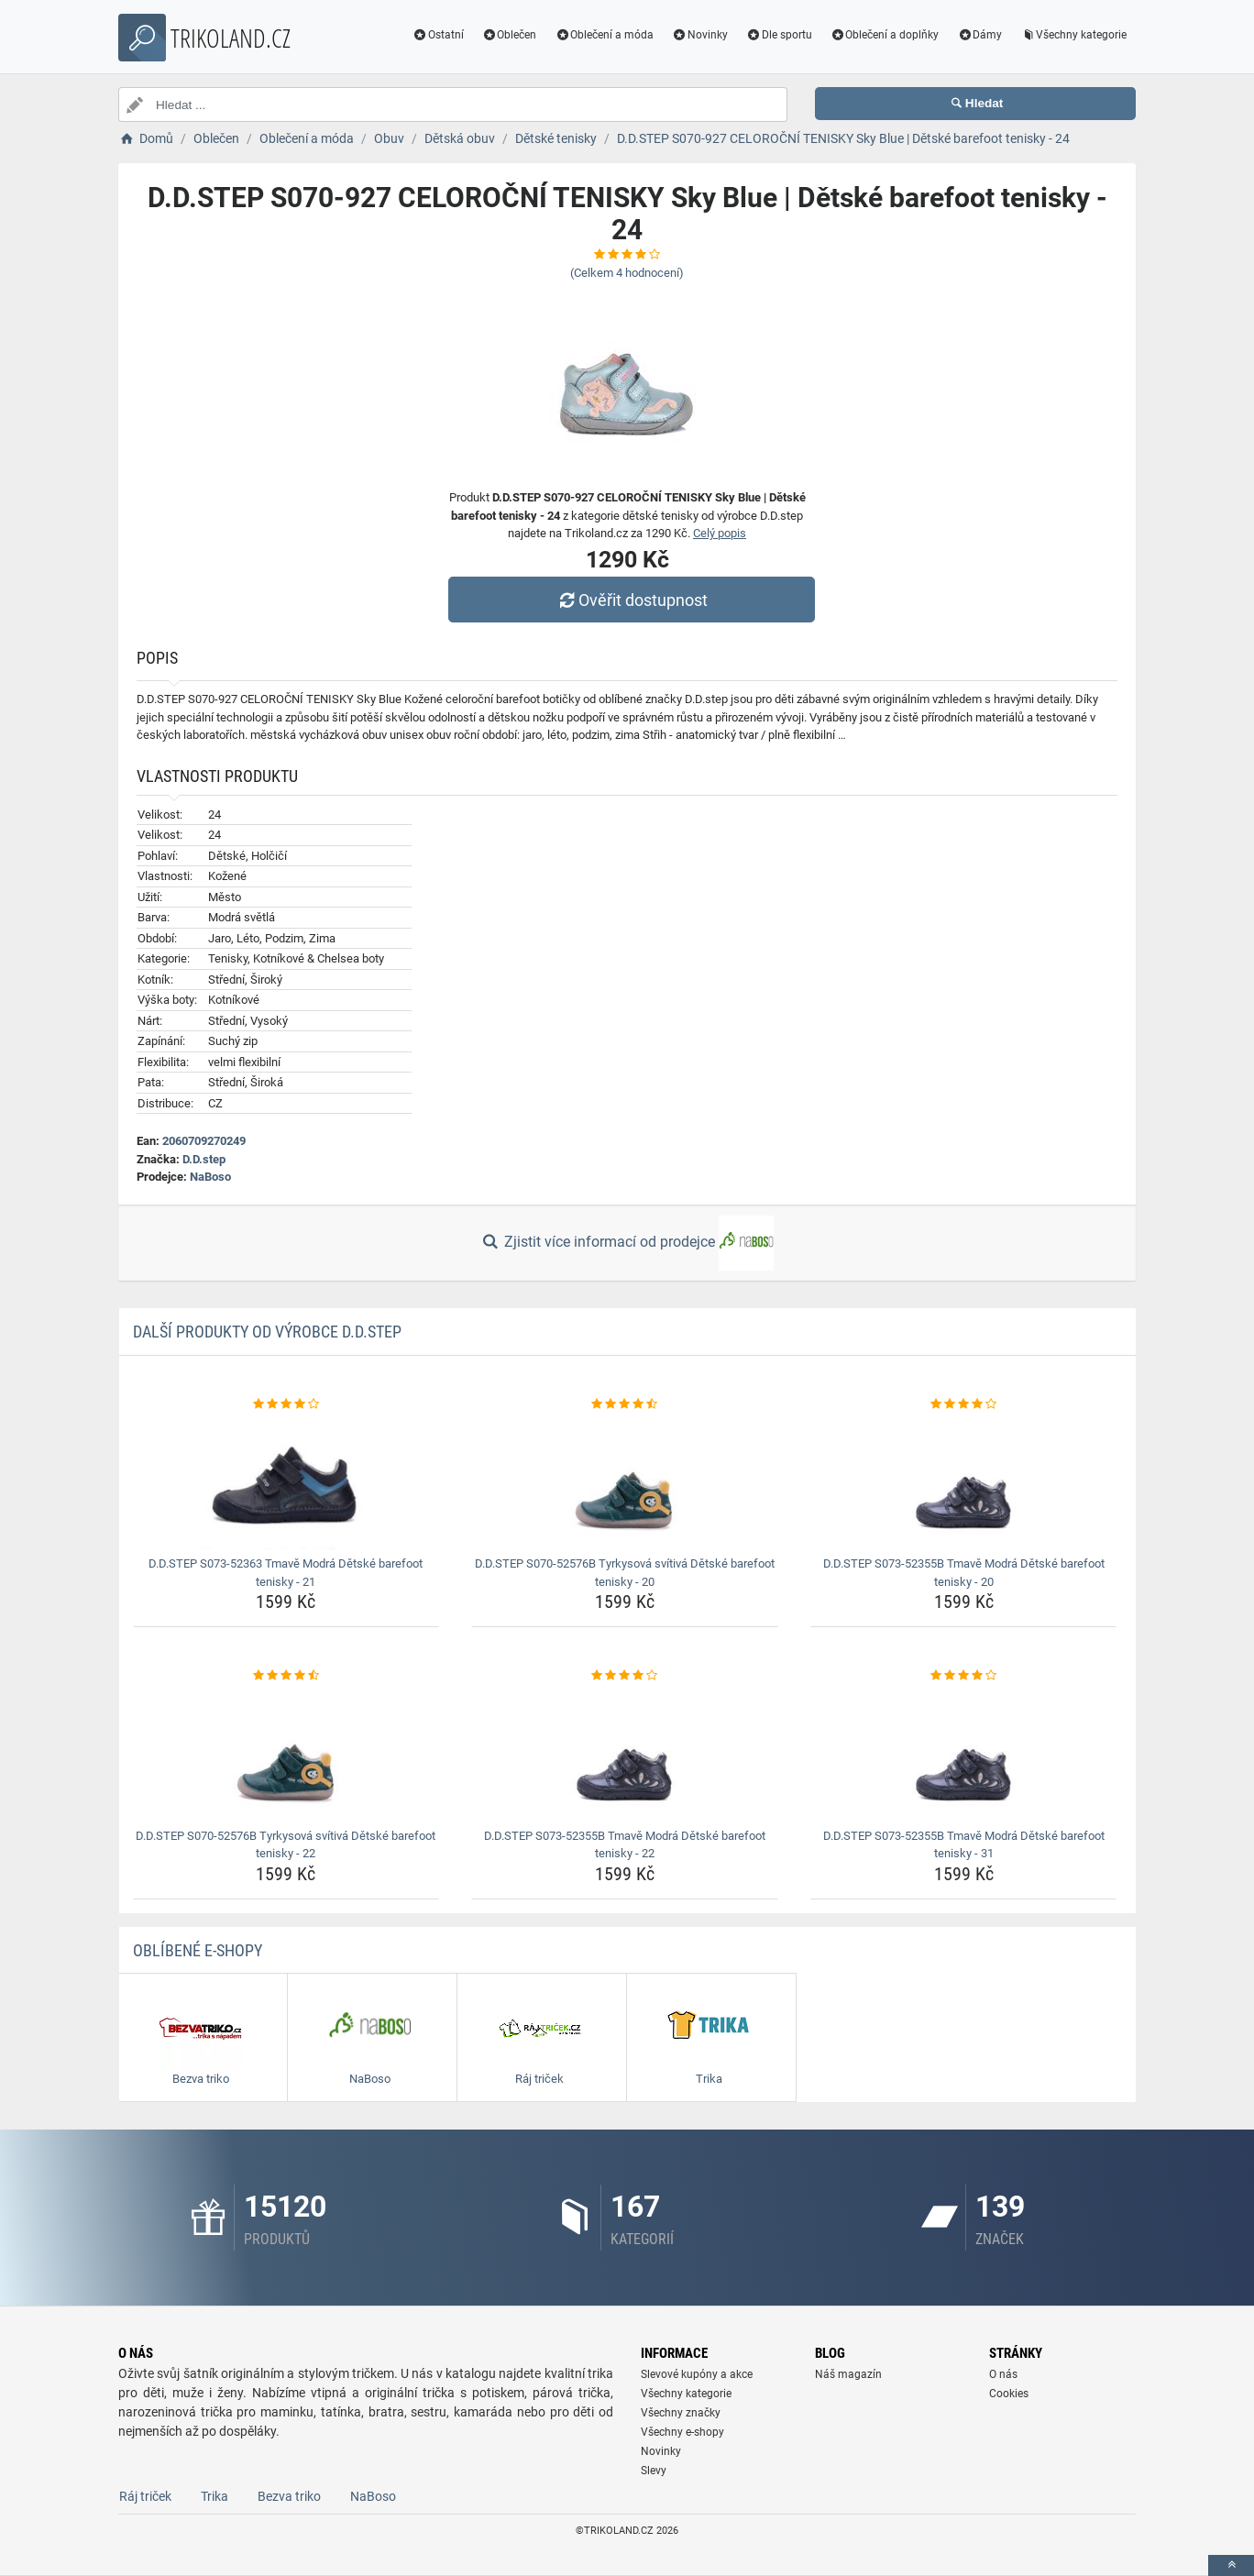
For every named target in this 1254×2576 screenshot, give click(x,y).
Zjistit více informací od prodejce (627, 1243)
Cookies (1008, 2393)
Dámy (979, 34)
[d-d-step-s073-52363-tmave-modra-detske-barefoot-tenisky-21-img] (286, 1481)
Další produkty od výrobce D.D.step (267, 1331)
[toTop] (1231, 2565)
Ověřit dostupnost (632, 600)
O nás (1003, 2374)
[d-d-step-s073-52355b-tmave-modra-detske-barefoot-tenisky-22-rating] (624, 1676)
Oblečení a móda (604, 34)
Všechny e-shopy (682, 2432)
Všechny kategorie (1073, 34)
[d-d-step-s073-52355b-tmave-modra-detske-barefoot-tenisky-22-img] (624, 1753)
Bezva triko (289, 2496)
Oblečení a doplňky (885, 34)
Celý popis (719, 533)
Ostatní (438, 34)
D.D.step (204, 1159)
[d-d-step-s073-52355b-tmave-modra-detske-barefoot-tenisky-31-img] (963, 1753)
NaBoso (210, 1176)
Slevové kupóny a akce (697, 2374)
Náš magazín (848, 2374)
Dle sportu (779, 34)
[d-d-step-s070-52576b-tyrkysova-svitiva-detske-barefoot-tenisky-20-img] (624, 1481)
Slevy (653, 2470)
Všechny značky (680, 2412)
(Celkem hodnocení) (627, 273)
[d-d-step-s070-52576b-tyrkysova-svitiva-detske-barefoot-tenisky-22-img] (286, 1753)
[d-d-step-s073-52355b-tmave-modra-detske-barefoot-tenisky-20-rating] (963, 1404)
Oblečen (509, 34)
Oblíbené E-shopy (197, 1950)
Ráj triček (145, 2496)
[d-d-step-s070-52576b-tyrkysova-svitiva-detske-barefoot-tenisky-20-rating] (624, 1404)
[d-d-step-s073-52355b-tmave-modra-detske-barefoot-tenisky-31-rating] (963, 1676)
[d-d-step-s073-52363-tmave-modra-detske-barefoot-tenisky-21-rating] (286, 1404)
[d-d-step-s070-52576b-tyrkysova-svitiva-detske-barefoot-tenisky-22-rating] (286, 1676)
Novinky (700, 34)
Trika (214, 2496)
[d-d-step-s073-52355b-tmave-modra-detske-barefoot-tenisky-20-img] (963, 1481)
